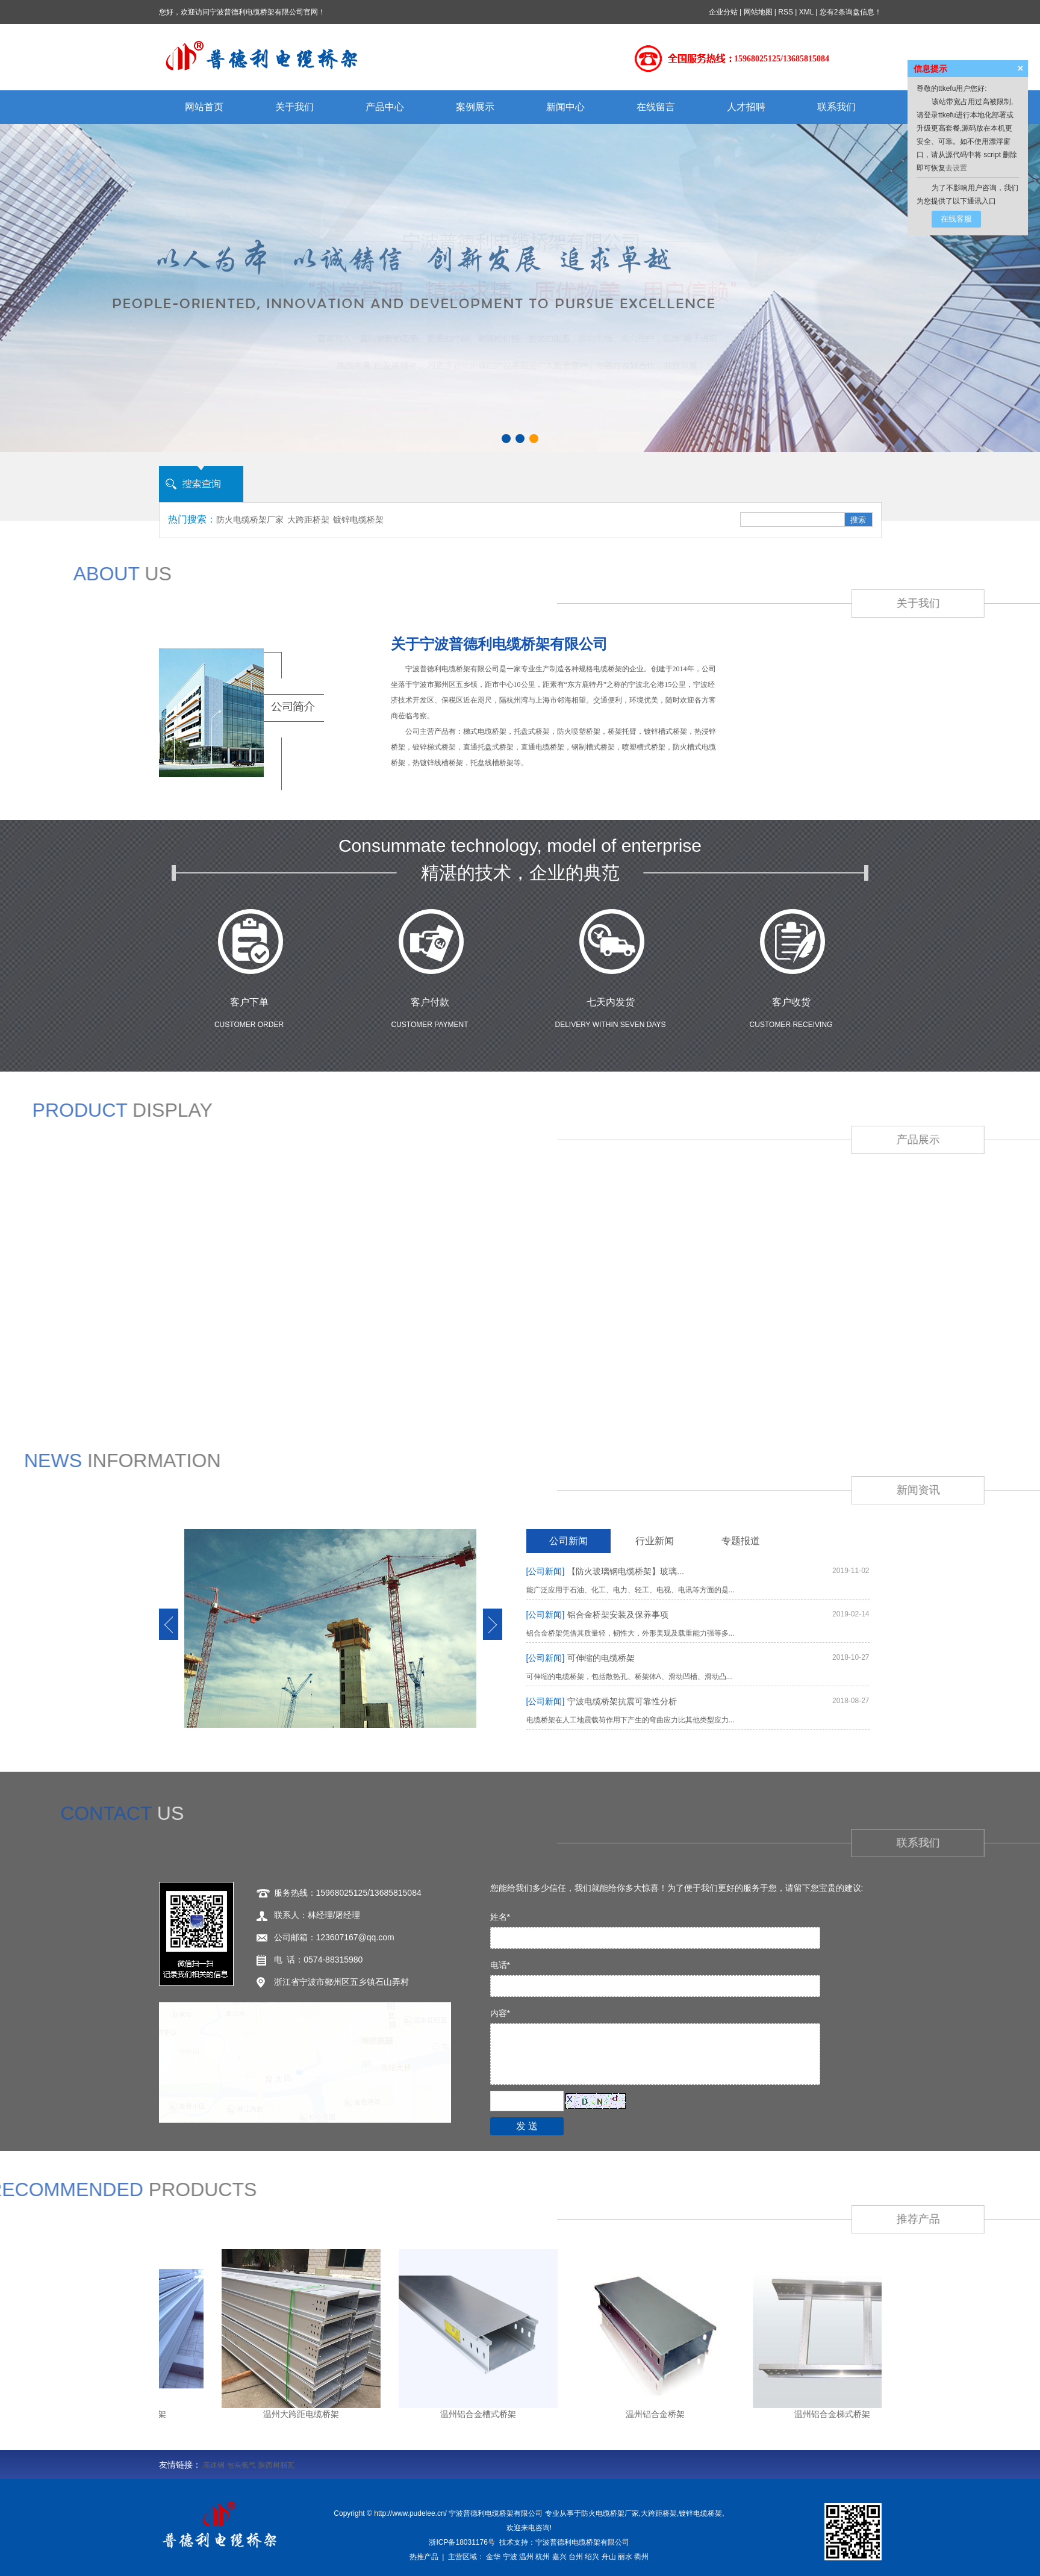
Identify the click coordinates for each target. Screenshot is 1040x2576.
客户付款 (430, 1002)
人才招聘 (746, 107)
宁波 (510, 2557)
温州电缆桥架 (226, 2373)
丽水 (625, 2557)
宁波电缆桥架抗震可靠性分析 (601, 1701)
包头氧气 (241, 2465)
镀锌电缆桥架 (358, 519)
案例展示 (475, 107)
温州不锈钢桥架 (809, 2373)
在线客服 (956, 218)
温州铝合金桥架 (502, 2403)
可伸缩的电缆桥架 (580, 1658)
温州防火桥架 (719, 2373)
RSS (785, 12)
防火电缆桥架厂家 (250, 519)
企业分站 (723, 12)
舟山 (609, 2557)
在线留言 (656, 107)
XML (806, 12)
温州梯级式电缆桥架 (412, 2373)
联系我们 (836, 107)
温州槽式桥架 (313, 2373)
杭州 (542, 2557)
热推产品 (423, 2557)
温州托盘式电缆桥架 (524, 2373)
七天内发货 (611, 1002)
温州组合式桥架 (628, 2373)
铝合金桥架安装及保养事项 (597, 1614)
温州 (526, 2557)
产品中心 (385, 107)
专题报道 (740, 1541)
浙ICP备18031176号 (461, 2542)
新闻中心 (565, 107)
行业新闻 (654, 1541)
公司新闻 (568, 1541)
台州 (575, 2557)
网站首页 (204, 107)
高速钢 (214, 2465)
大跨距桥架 (308, 519)
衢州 (641, 2557)
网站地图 (758, 12)
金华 (493, 2557)
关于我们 (294, 107)
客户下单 (249, 1002)
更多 (576, 2403)
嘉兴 (559, 2557)
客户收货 (791, 1002)
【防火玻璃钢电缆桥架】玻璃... (605, 1571)
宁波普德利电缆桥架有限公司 (582, 2542)
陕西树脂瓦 (276, 2465)
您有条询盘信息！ (851, 12)
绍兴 (592, 2557)
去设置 (956, 168)
